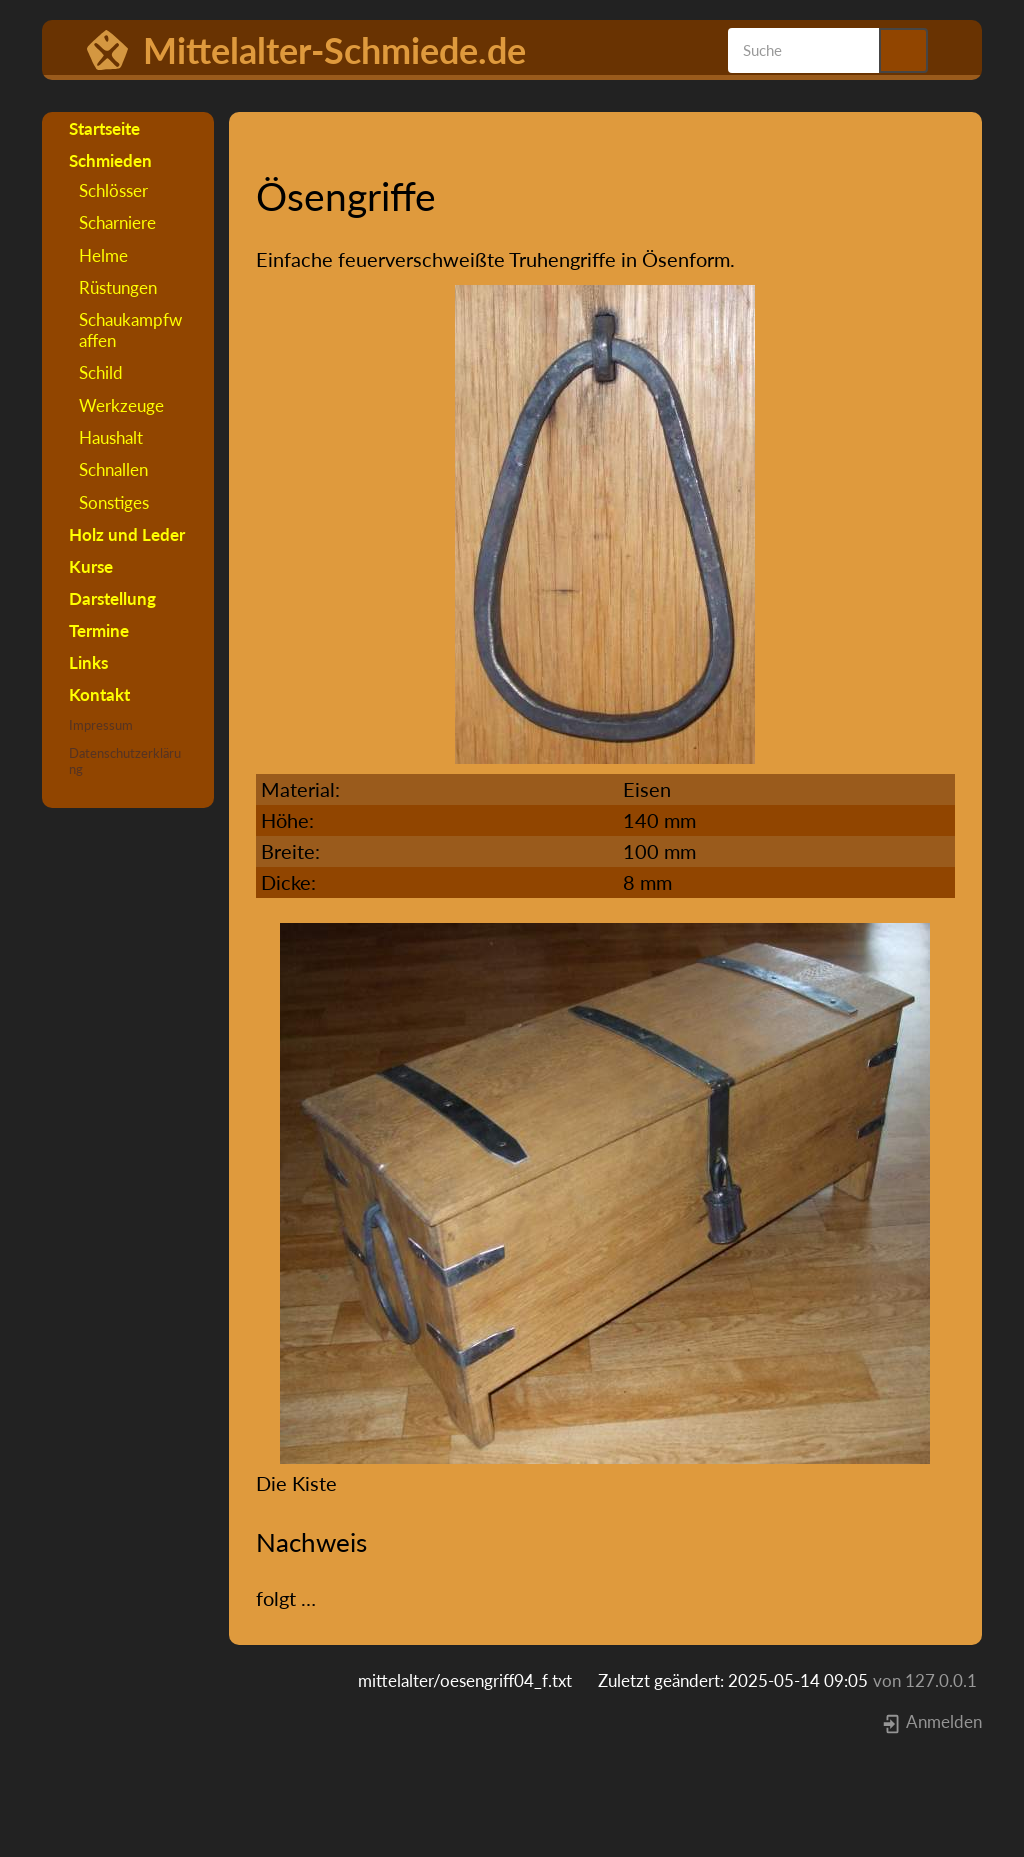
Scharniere (117, 222)
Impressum (101, 725)
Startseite (104, 128)
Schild (101, 372)
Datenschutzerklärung (125, 761)
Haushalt (111, 437)
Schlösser (113, 190)
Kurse (91, 566)
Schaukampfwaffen (130, 329)
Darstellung (112, 598)
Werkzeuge (121, 405)
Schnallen (113, 469)
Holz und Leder (127, 534)
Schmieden (110, 160)
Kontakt (99, 694)
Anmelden (931, 1721)
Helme (103, 255)
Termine (99, 630)
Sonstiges (114, 502)
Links (88, 662)
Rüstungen (118, 287)
